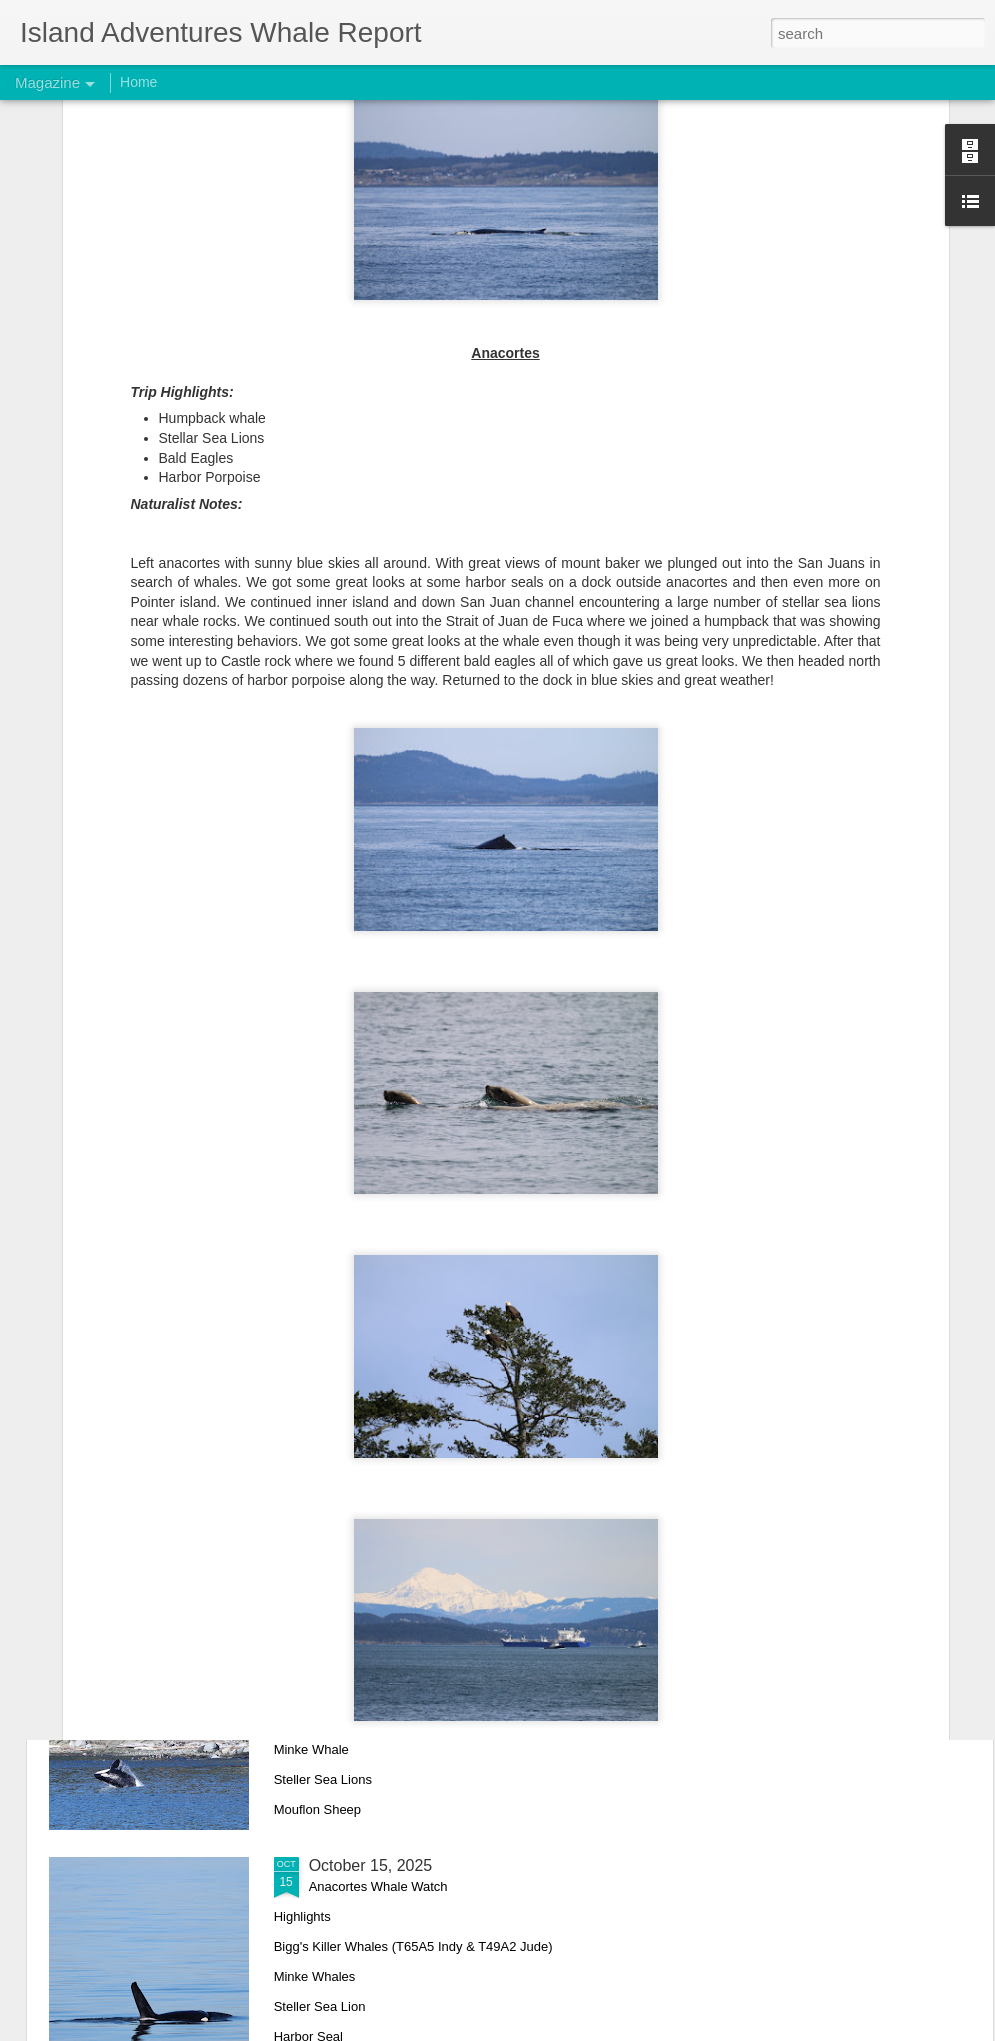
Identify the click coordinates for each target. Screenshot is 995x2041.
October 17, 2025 (371, 1638)
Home (138, 82)
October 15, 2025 (371, 1865)
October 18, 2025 (371, 1411)
